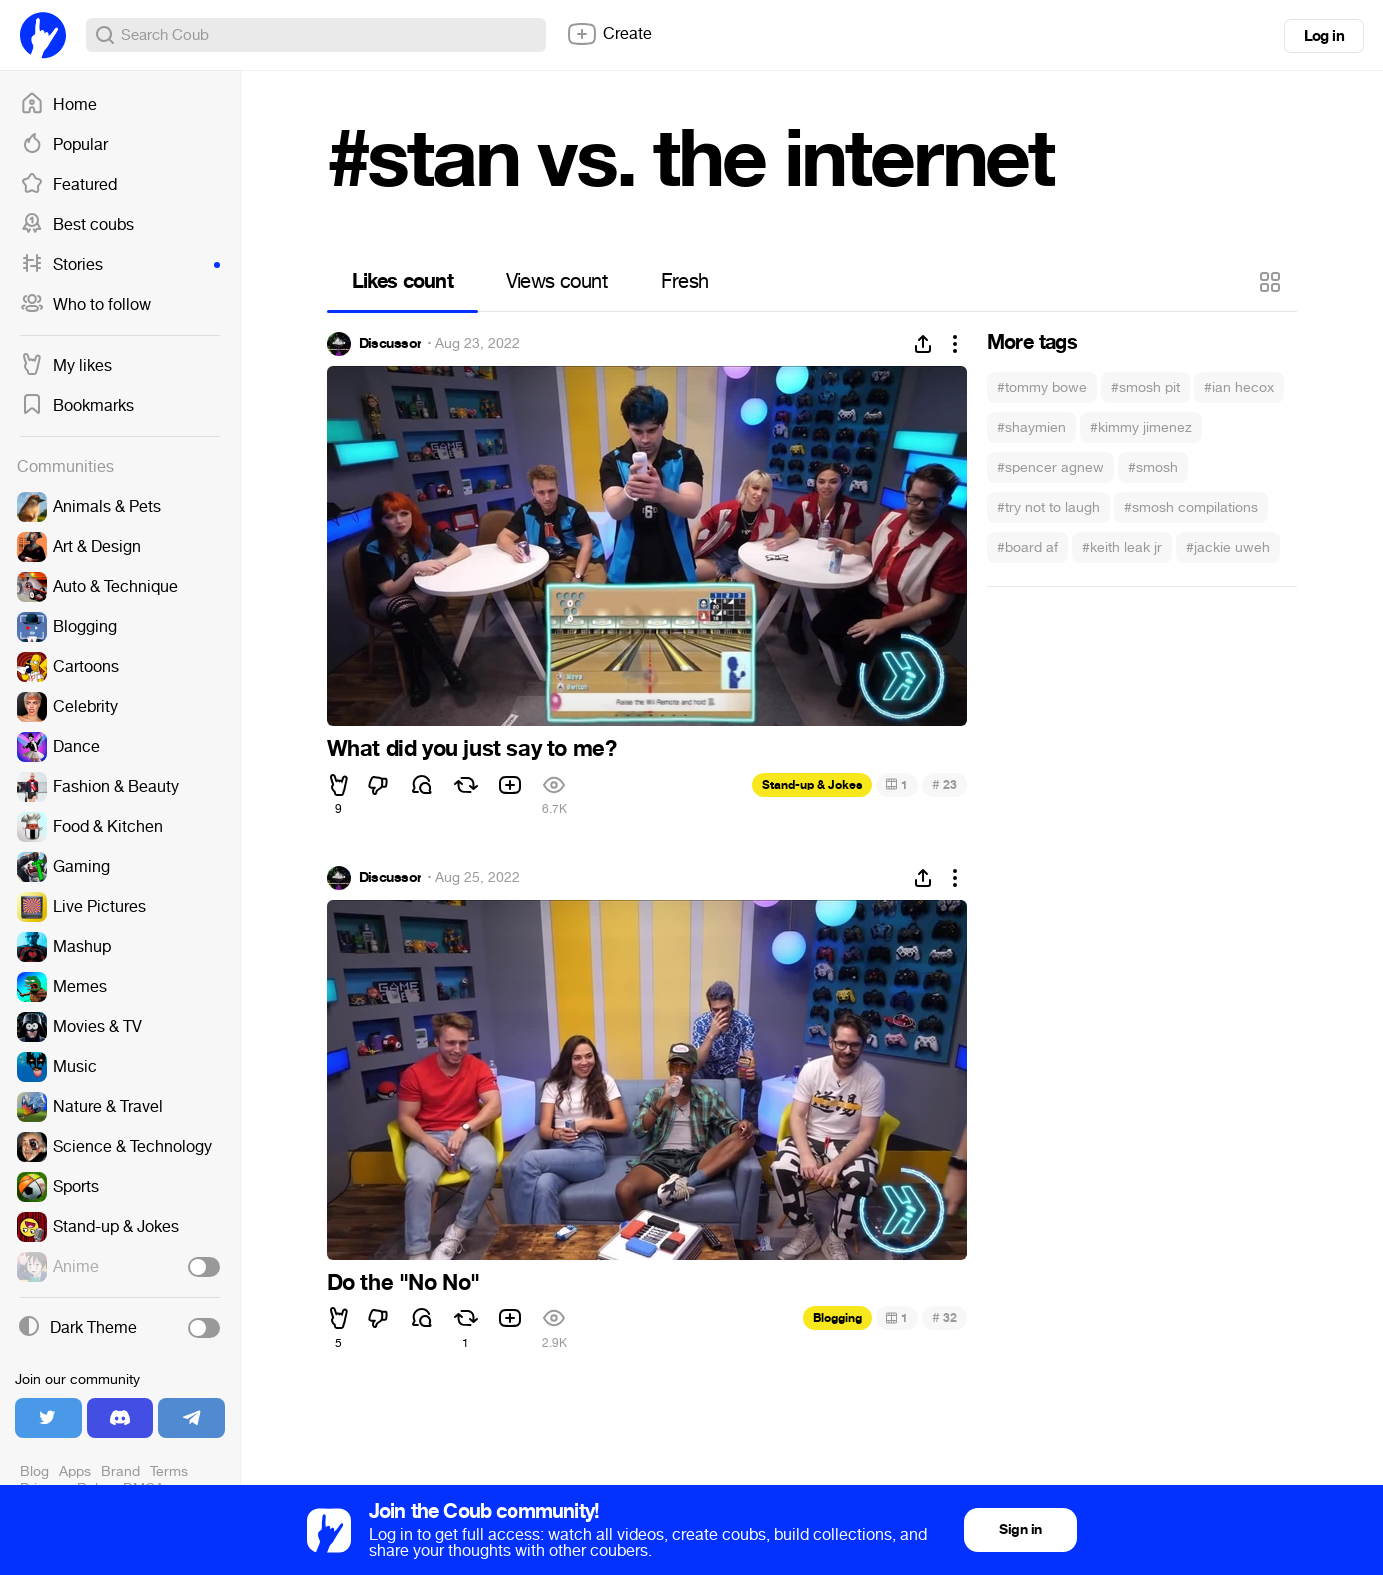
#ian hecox (1239, 387)
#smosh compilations (1191, 507)
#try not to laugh (1048, 507)
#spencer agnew (1050, 467)
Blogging (837, 1318)
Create (609, 34)
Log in (1324, 36)
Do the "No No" (403, 1283)
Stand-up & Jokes (812, 785)
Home (58, 105)
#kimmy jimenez (1141, 427)
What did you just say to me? (472, 749)
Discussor (390, 344)
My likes (66, 366)
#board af (1027, 547)
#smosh (1153, 467)
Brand (120, 1471)
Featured (68, 185)
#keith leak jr (1122, 547)
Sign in (1020, 1529)
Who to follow (85, 305)
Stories (120, 265)
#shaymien (1031, 427)
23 (944, 784)
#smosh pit (1145, 387)
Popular (64, 145)
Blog (34, 1471)
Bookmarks (77, 406)
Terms (169, 1471)
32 (944, 1317)
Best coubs (77, 225)
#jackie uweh (1228, 547)
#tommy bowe (1042, 387)
